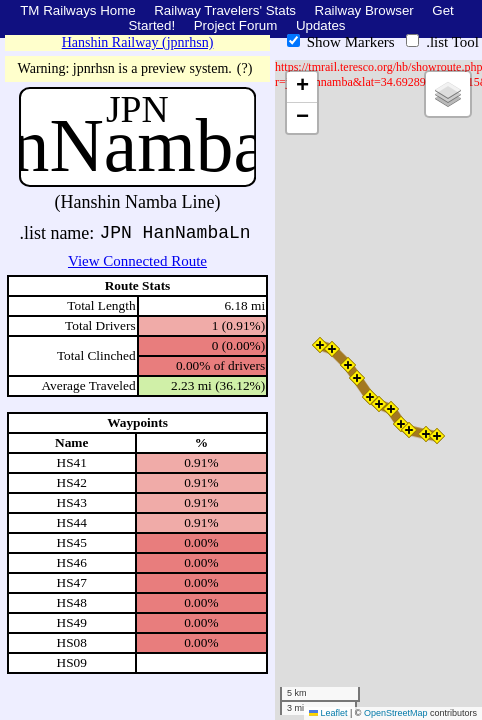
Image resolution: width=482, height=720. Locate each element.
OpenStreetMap (396, 713)
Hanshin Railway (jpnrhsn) (138, 42)
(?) (245, 68)
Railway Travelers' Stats (225, 10)
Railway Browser (364, 10)
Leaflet (328, 713)
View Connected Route (137, 261)
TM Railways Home (78, 10)
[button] (437, 436)
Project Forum (236, 25)
